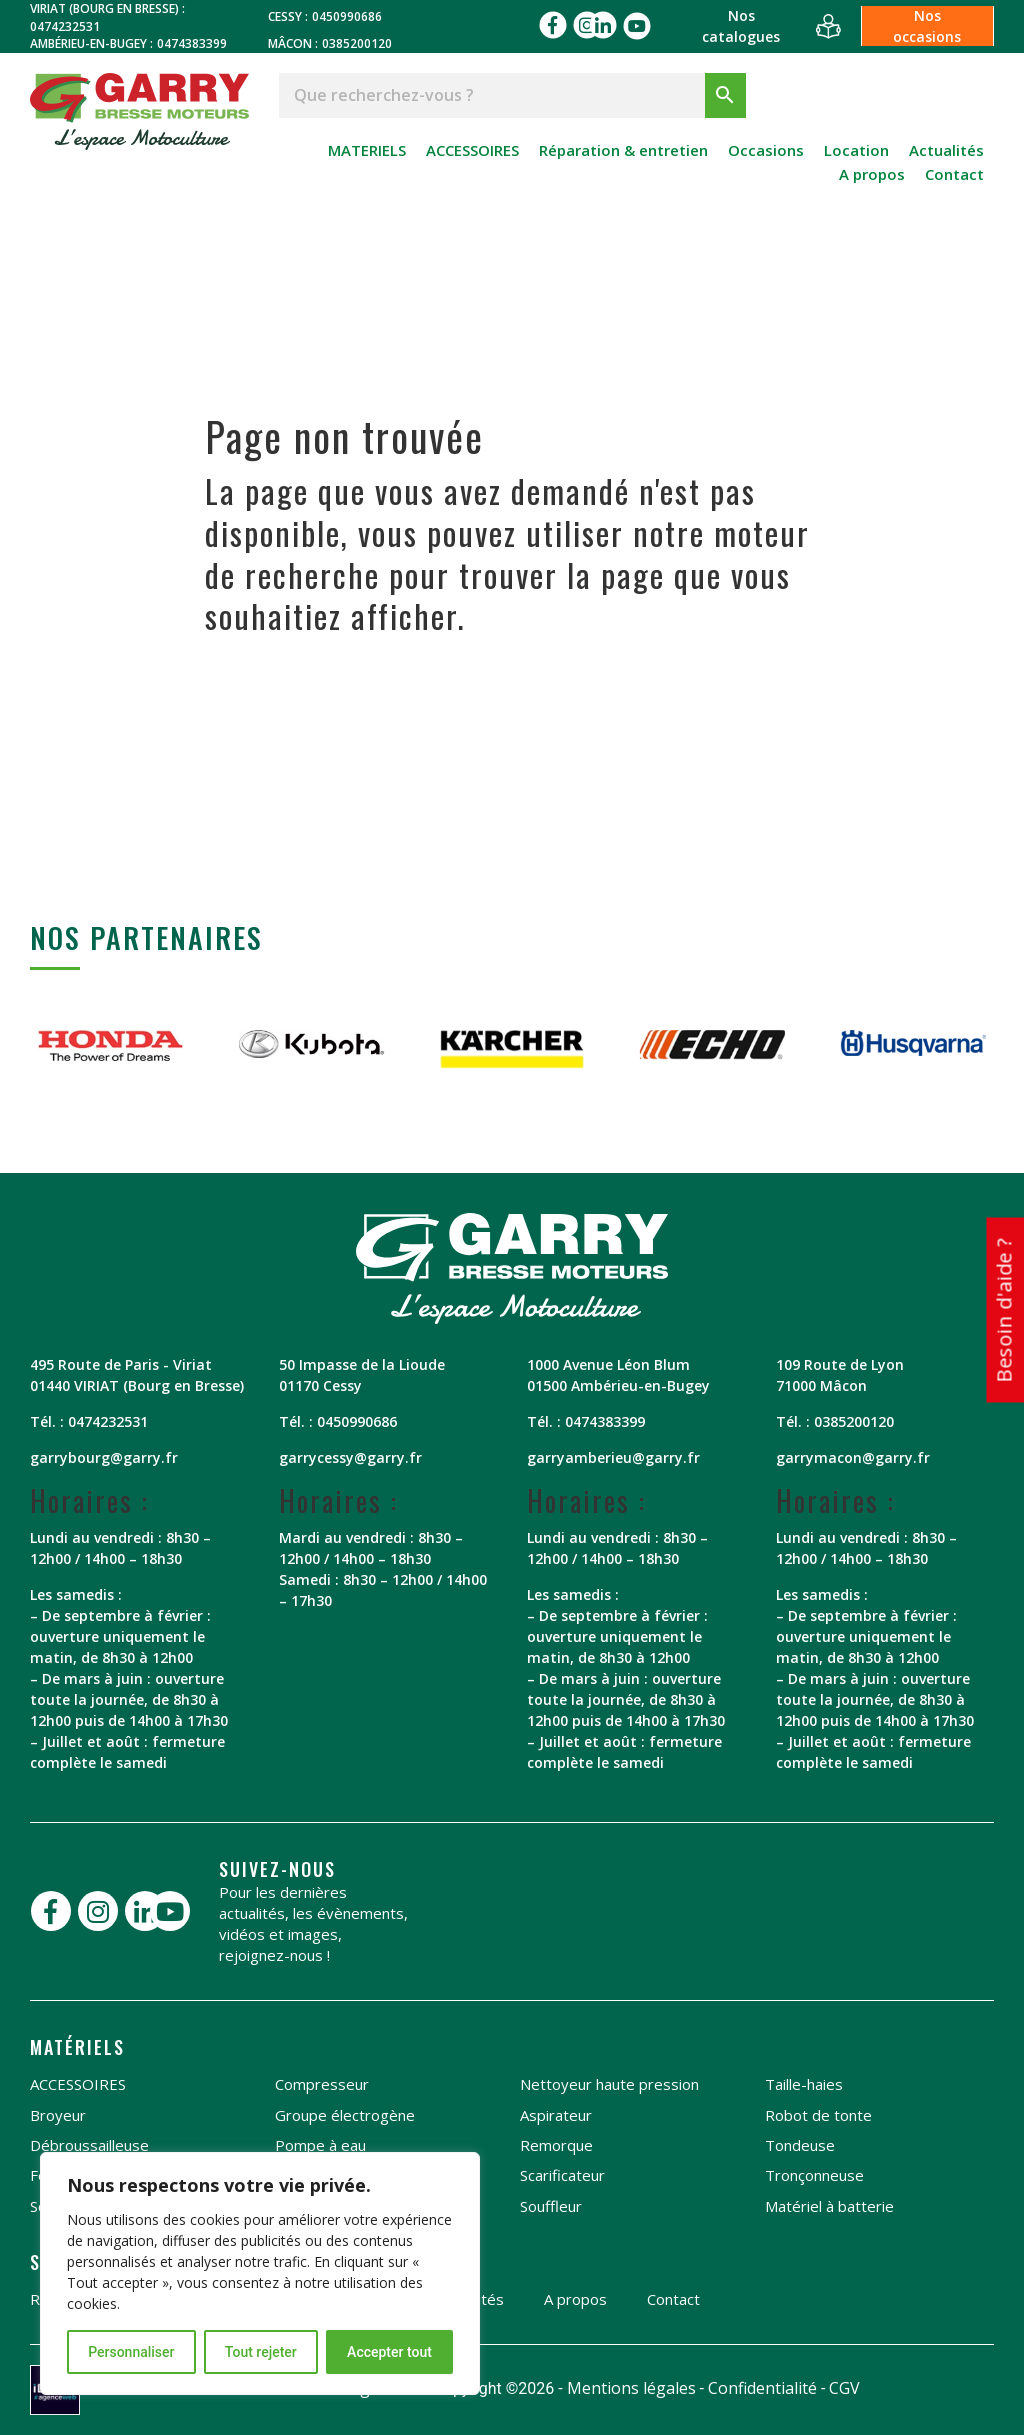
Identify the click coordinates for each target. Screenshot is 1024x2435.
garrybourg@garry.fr (104, 1457)
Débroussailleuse (89, 2145)
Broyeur (58, 2115)
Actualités (946, 150)
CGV (844, 2388)
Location (856, 150)
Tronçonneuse (814, 2175)
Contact (954, 174)
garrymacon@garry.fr (853, 1457)
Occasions (766, 150)
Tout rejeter (261, 2352)
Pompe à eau (320, 2145)
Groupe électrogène (345, 2115)
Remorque (556, 2145)
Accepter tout (389, 2352)
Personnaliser (131, 2352)
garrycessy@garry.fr (350, 1457)
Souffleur (551, 2206)
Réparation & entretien (623, 150)
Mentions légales (631, 2388)
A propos (872, 174)
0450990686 (347, 16)
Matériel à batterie (829, 2206)
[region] (260, 2273)
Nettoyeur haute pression (609, 2084)
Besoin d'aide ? (1003, 1310)
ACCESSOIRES (472, 150)
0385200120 (357, 43)
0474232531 (65, 26)
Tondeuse (800, 2145)
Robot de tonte (818, 2115)
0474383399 (192, 43)
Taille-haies (804, 2084)
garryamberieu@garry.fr (613, 1457)
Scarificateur (562, 2175)
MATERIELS (367, 150)
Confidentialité (762, 2388)
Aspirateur (556, 2115)
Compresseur (322, 2084)
